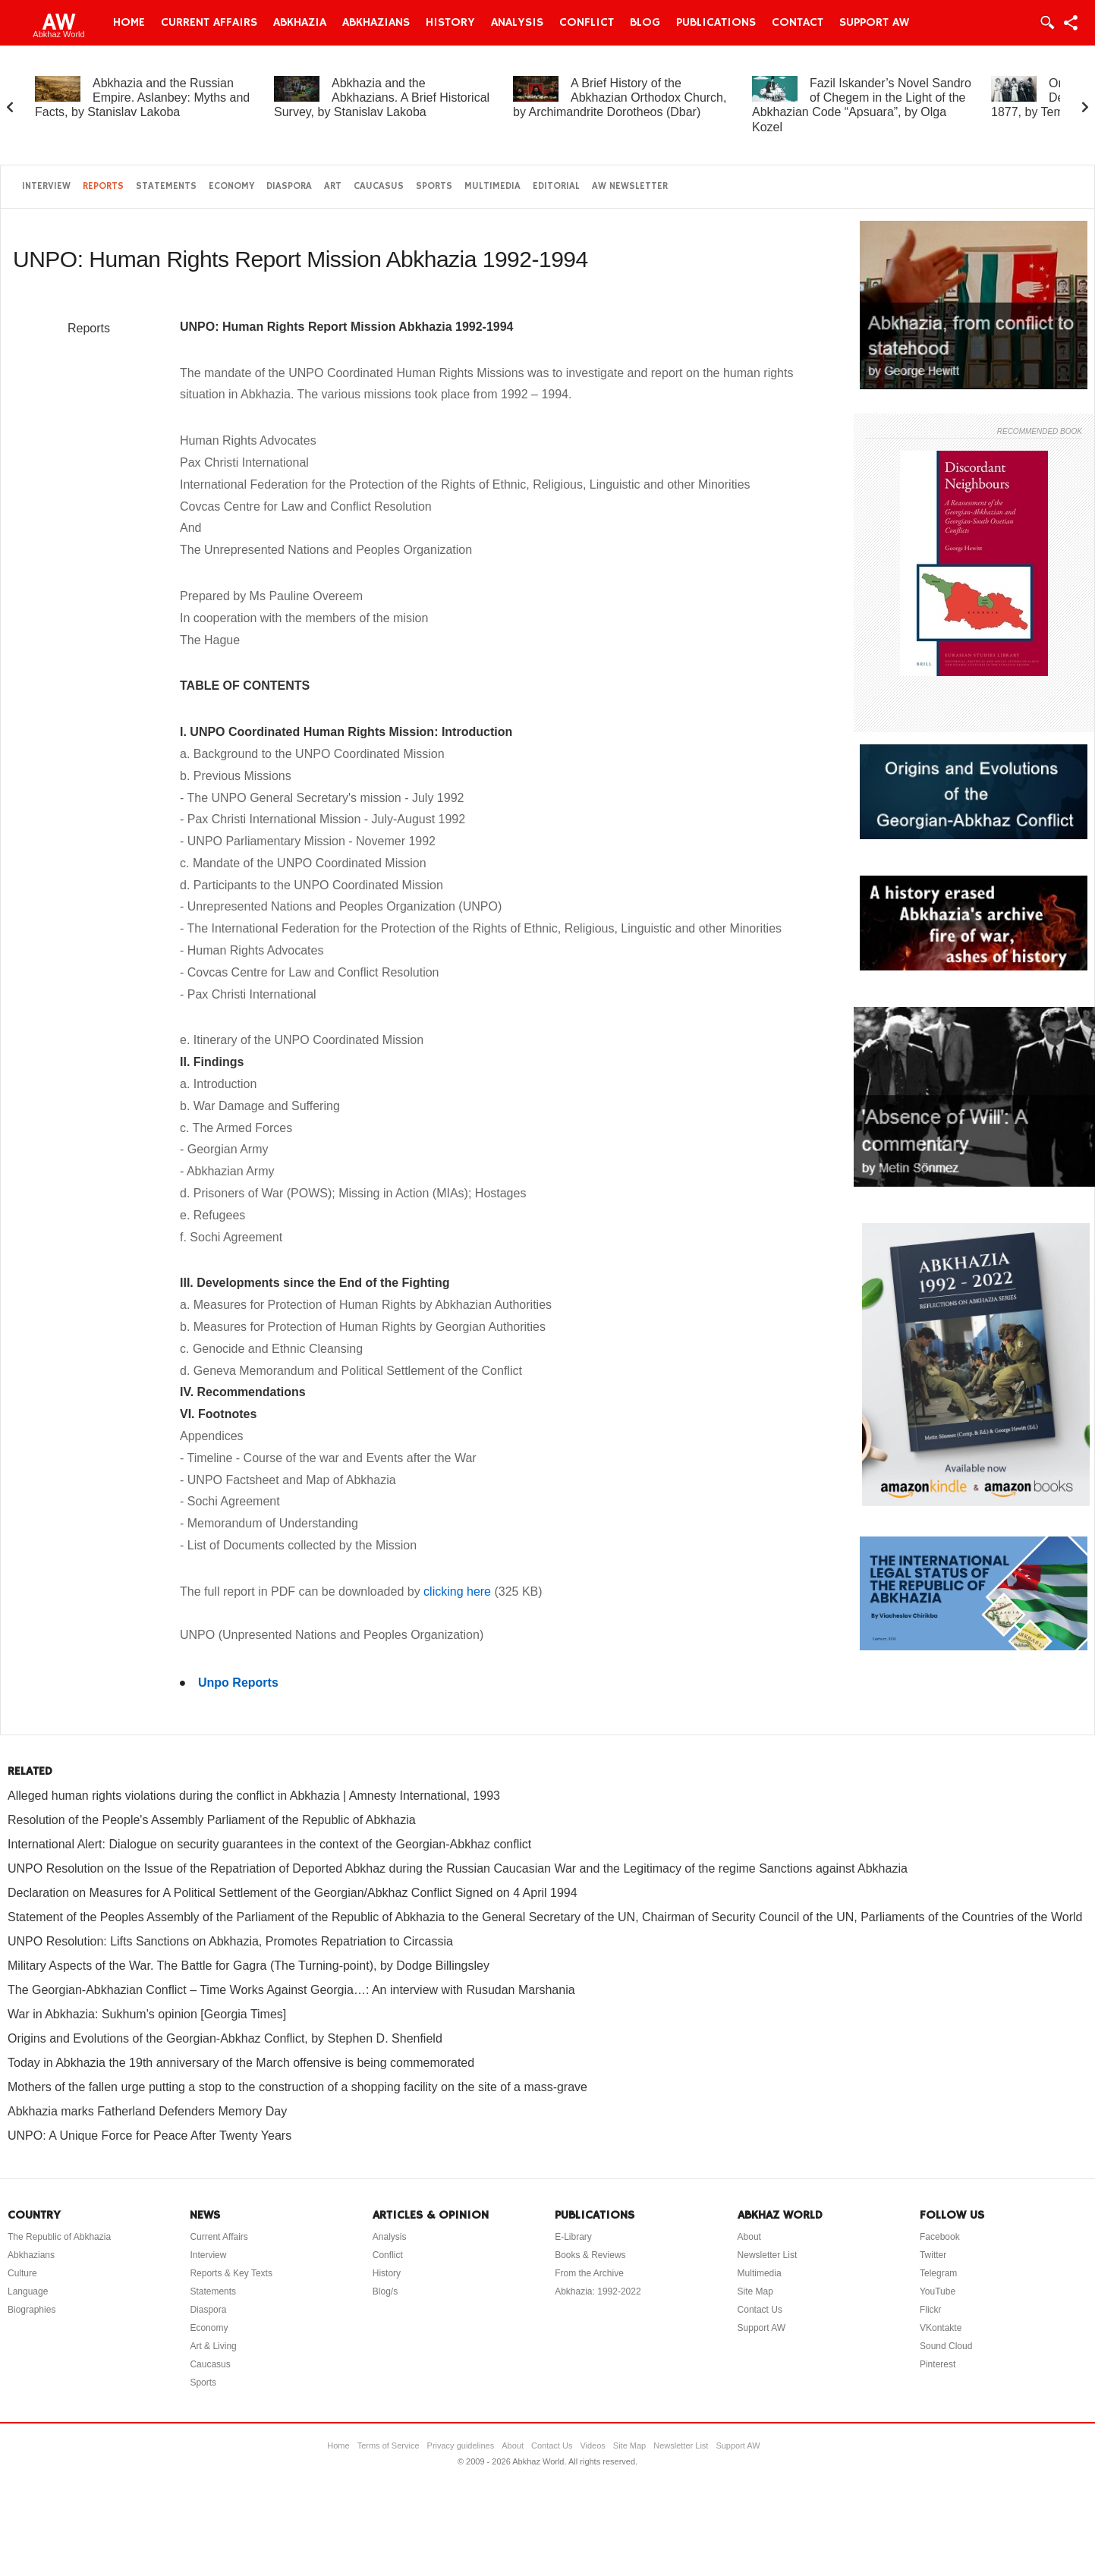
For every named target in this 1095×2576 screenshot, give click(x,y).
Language (28, 2291)
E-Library (573, 2237)
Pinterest (937, 2364)
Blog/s (385, 2291)
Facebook (940, 2237)
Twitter (933, 2255)
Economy (231, 186)
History (450, 22)
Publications (716, 22)
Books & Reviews (590, 2255)
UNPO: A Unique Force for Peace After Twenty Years (149, 2135)
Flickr (931, 2309)
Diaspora (289, 186)
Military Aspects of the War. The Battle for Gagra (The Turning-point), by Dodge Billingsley (248, 1965)
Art (332, 186)
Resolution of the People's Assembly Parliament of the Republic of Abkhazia (212, 1819)
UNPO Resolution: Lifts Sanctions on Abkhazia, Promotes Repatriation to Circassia (230, 1941)
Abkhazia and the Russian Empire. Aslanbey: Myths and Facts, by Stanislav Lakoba (142, 97)
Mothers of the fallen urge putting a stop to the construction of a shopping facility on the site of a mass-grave (297, 2087)
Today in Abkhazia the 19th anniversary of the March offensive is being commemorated (241, 2062)
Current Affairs (209, 22)
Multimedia (492, 186)
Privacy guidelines (461, 2445)
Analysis (517, 22)
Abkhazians (376, 22)
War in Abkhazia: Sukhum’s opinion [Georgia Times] (147, 2014)
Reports (103, 186)
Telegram (938, 2273)
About (749, 2237)
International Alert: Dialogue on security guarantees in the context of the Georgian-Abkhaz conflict (269, 1844)
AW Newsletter (630, 186)
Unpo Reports (238, 1682)
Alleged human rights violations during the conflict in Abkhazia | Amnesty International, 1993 (254, 1795)
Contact (797, 22)
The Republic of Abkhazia (59, 2237)
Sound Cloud (946, 2346)
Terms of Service (388, 2445)
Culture (22, 2273)
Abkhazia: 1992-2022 (597, 2291)
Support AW (874, 22)
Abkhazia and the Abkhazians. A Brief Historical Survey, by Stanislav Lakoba (381, 97)
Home (129, 22)
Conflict (586, 22)
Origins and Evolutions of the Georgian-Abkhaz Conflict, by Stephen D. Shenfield (225, 2038)
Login (1046, 23)
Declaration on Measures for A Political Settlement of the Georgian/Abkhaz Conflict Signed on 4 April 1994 (292, 1892)
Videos (592, 2445)
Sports (434, 186)
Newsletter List (768, 2255)
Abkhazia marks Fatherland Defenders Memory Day (147, 2111)
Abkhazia (299, 22)
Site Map (755, 2291)
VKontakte (940, 2328)
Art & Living (213, 2346)
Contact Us (760, 2309)
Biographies (31, 2309)
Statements (166, 186)
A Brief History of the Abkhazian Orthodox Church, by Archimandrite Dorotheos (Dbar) (619, 97)
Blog (645, 22)
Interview (46, 186)
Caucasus (379, 186)
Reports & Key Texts (231, 2273)
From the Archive (589, 2273)
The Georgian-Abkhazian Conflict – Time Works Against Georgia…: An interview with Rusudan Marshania (291, 1989)
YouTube (937, 2291)
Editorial (556, 186)
